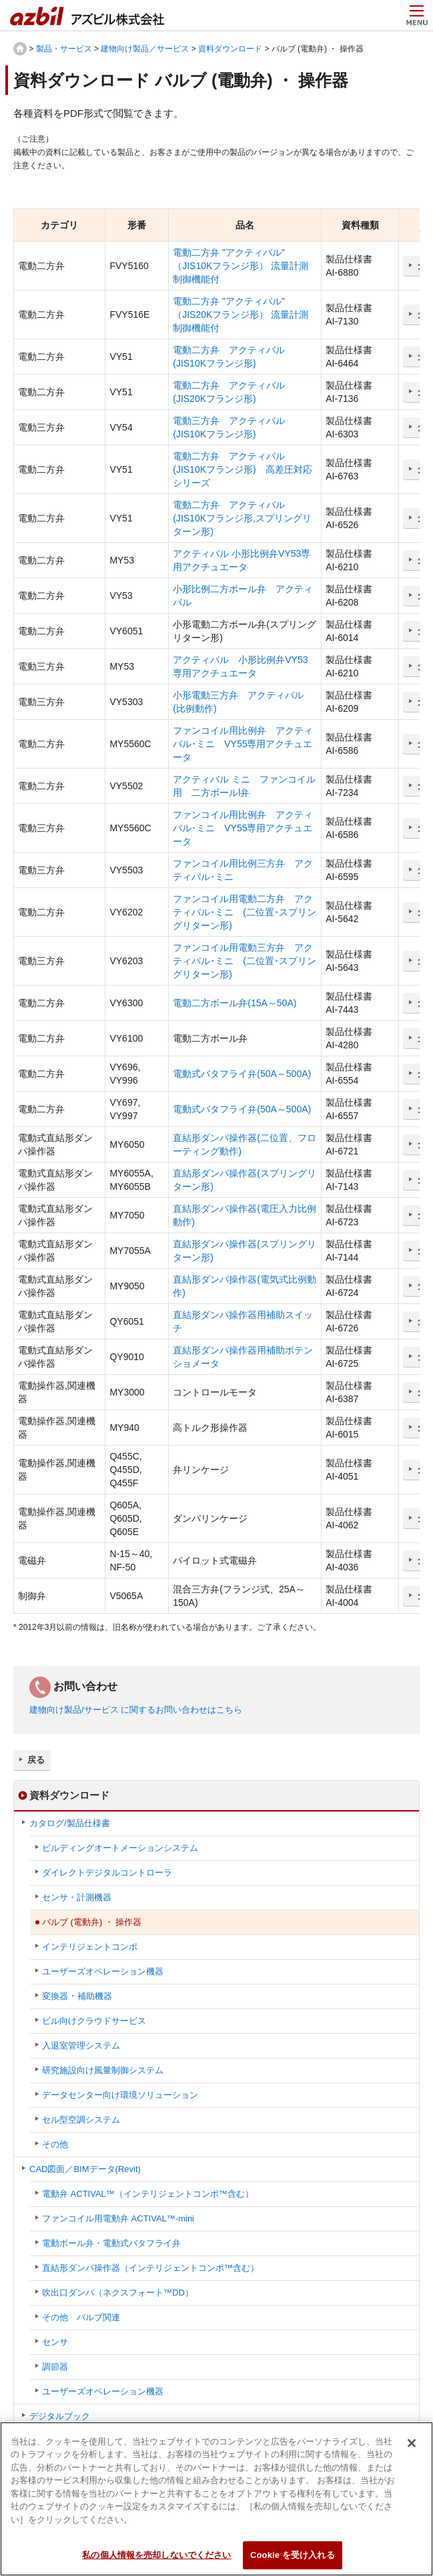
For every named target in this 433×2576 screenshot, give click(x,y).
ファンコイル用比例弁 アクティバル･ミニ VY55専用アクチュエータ (243, 744)
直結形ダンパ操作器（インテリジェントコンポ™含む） (150, 2268)
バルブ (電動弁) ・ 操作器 (92, 1922)
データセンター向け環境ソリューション (120, 2095)
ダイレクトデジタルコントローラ (107, 1873)
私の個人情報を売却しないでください (156, 2562)
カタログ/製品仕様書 (69, 1823)
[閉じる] (411, 2449)
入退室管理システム (81, 2046)
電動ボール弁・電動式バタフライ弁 (111, 2243)
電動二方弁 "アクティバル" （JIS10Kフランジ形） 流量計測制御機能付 (240, 265)
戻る (36, 1760)
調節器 (55, 2367)
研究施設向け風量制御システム (102, 2070)
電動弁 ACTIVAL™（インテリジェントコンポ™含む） (148, 2194)
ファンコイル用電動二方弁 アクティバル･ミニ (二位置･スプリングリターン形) (244, 912)
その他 (55, 2144)
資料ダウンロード (230, 48)
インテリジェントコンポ (89, 1947)
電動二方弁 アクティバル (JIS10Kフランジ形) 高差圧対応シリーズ (242, 469)
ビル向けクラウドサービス (94, 2021)
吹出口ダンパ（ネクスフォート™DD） (117, 2293)
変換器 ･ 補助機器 (77, 1996)
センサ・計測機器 (76, 1897)
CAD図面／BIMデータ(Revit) (85, 2169)
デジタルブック (59, 2416)
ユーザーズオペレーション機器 (102, 1971)
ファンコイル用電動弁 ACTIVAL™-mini (118, 2218)
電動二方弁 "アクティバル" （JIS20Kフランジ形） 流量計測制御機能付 (240, 314)
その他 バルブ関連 (81, 2317)
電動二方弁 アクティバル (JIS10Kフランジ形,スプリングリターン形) (242, 518)
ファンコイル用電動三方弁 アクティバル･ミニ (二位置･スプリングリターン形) (244, 961)
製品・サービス (64, 48)
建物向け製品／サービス (145, 48)
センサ (55, 2342)
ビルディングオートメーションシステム (120, 1848)
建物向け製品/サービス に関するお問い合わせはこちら (135, 1710)
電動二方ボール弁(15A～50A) (234, 1003)
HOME (20, 48)
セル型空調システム (81, 2120)
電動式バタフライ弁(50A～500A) (242, 1073)
